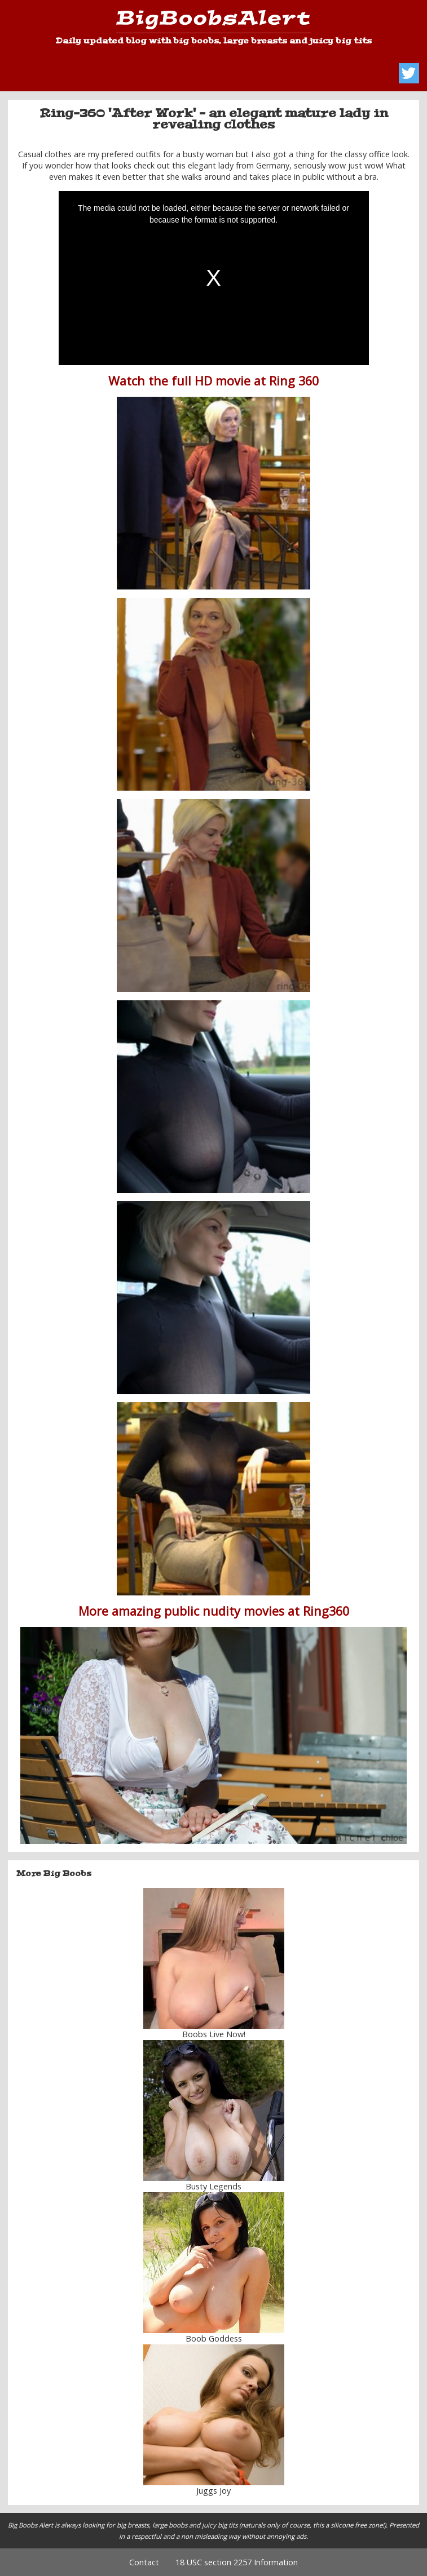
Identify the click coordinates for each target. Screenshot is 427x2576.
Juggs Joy (213, 2490)
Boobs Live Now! (213, 2034)
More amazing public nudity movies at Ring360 (213, 1611)
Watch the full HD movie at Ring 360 (213, 380)
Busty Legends (213, 2186)
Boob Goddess (214, 2338)
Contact (144, 2562)
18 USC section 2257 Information (236, 2562)
